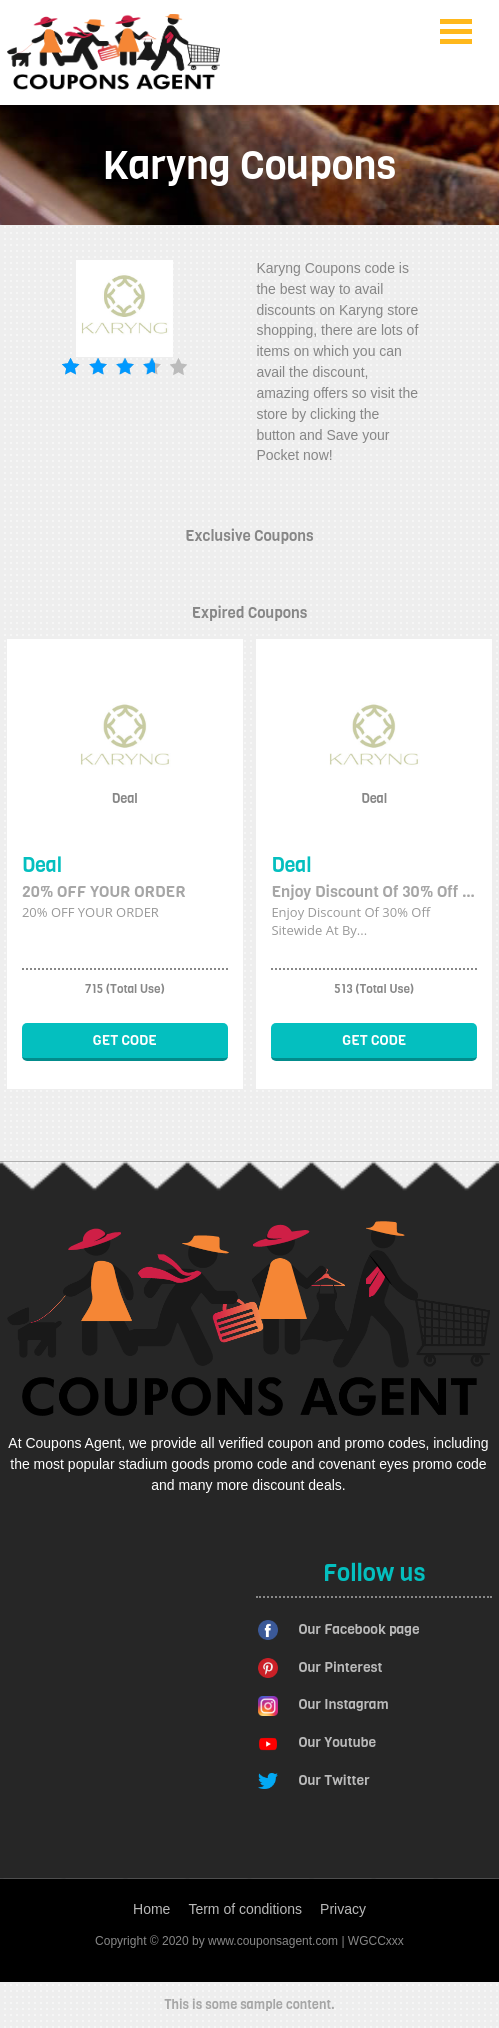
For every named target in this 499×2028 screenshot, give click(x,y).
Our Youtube (337, 1742)
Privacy (343, 1909)
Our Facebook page (358, 1629)
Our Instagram (343, 1704)
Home (151, 1909)
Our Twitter (333, 1780)
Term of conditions (245, 1909)
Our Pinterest (340, 1667)
